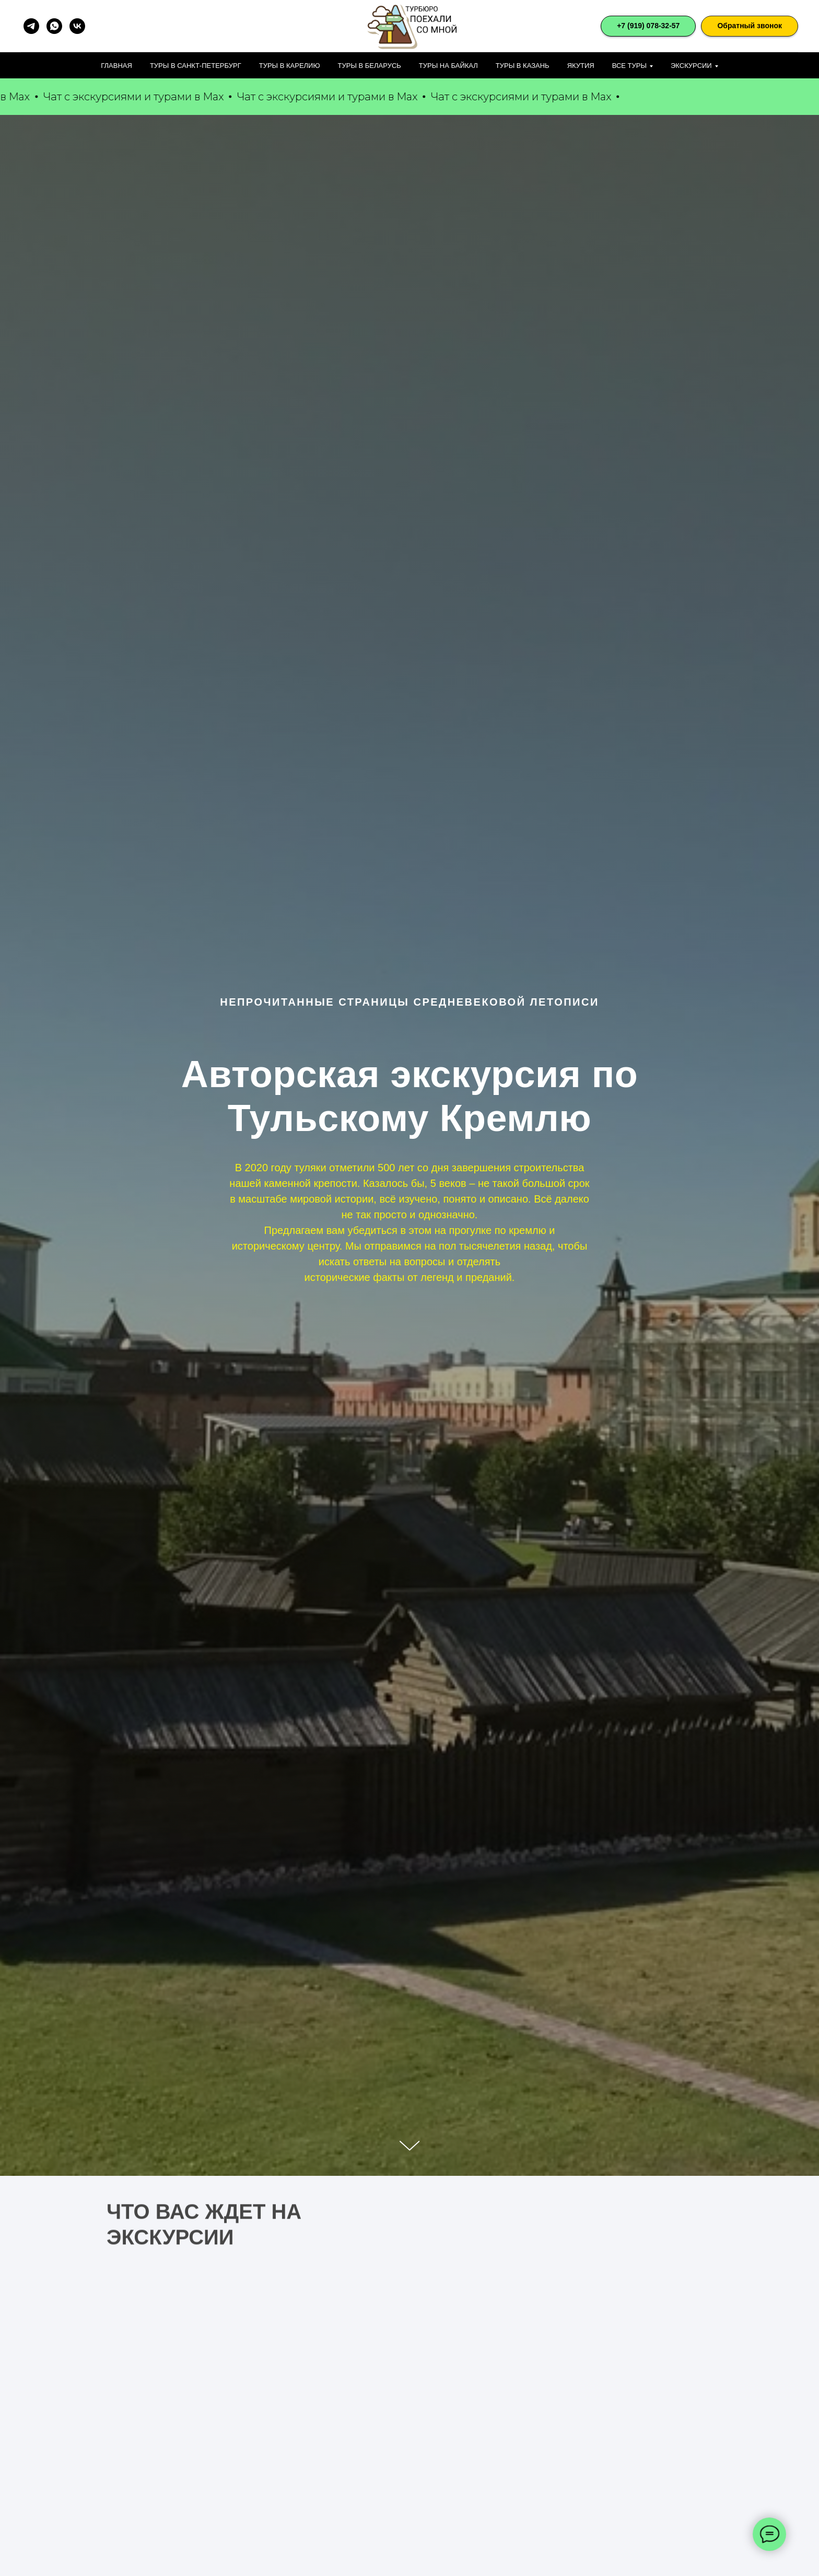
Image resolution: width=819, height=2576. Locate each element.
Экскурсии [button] (691, 65)
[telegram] (31, 26)
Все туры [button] (629, 65)
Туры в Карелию (289, 65)
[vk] (77, 26)
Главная (116, 65)
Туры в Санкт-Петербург (195, 65)
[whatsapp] (54, 26)
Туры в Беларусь (369, 65)
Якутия (580, 65)
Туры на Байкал (448, 65)
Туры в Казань (522, 65)
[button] (749, 26)
